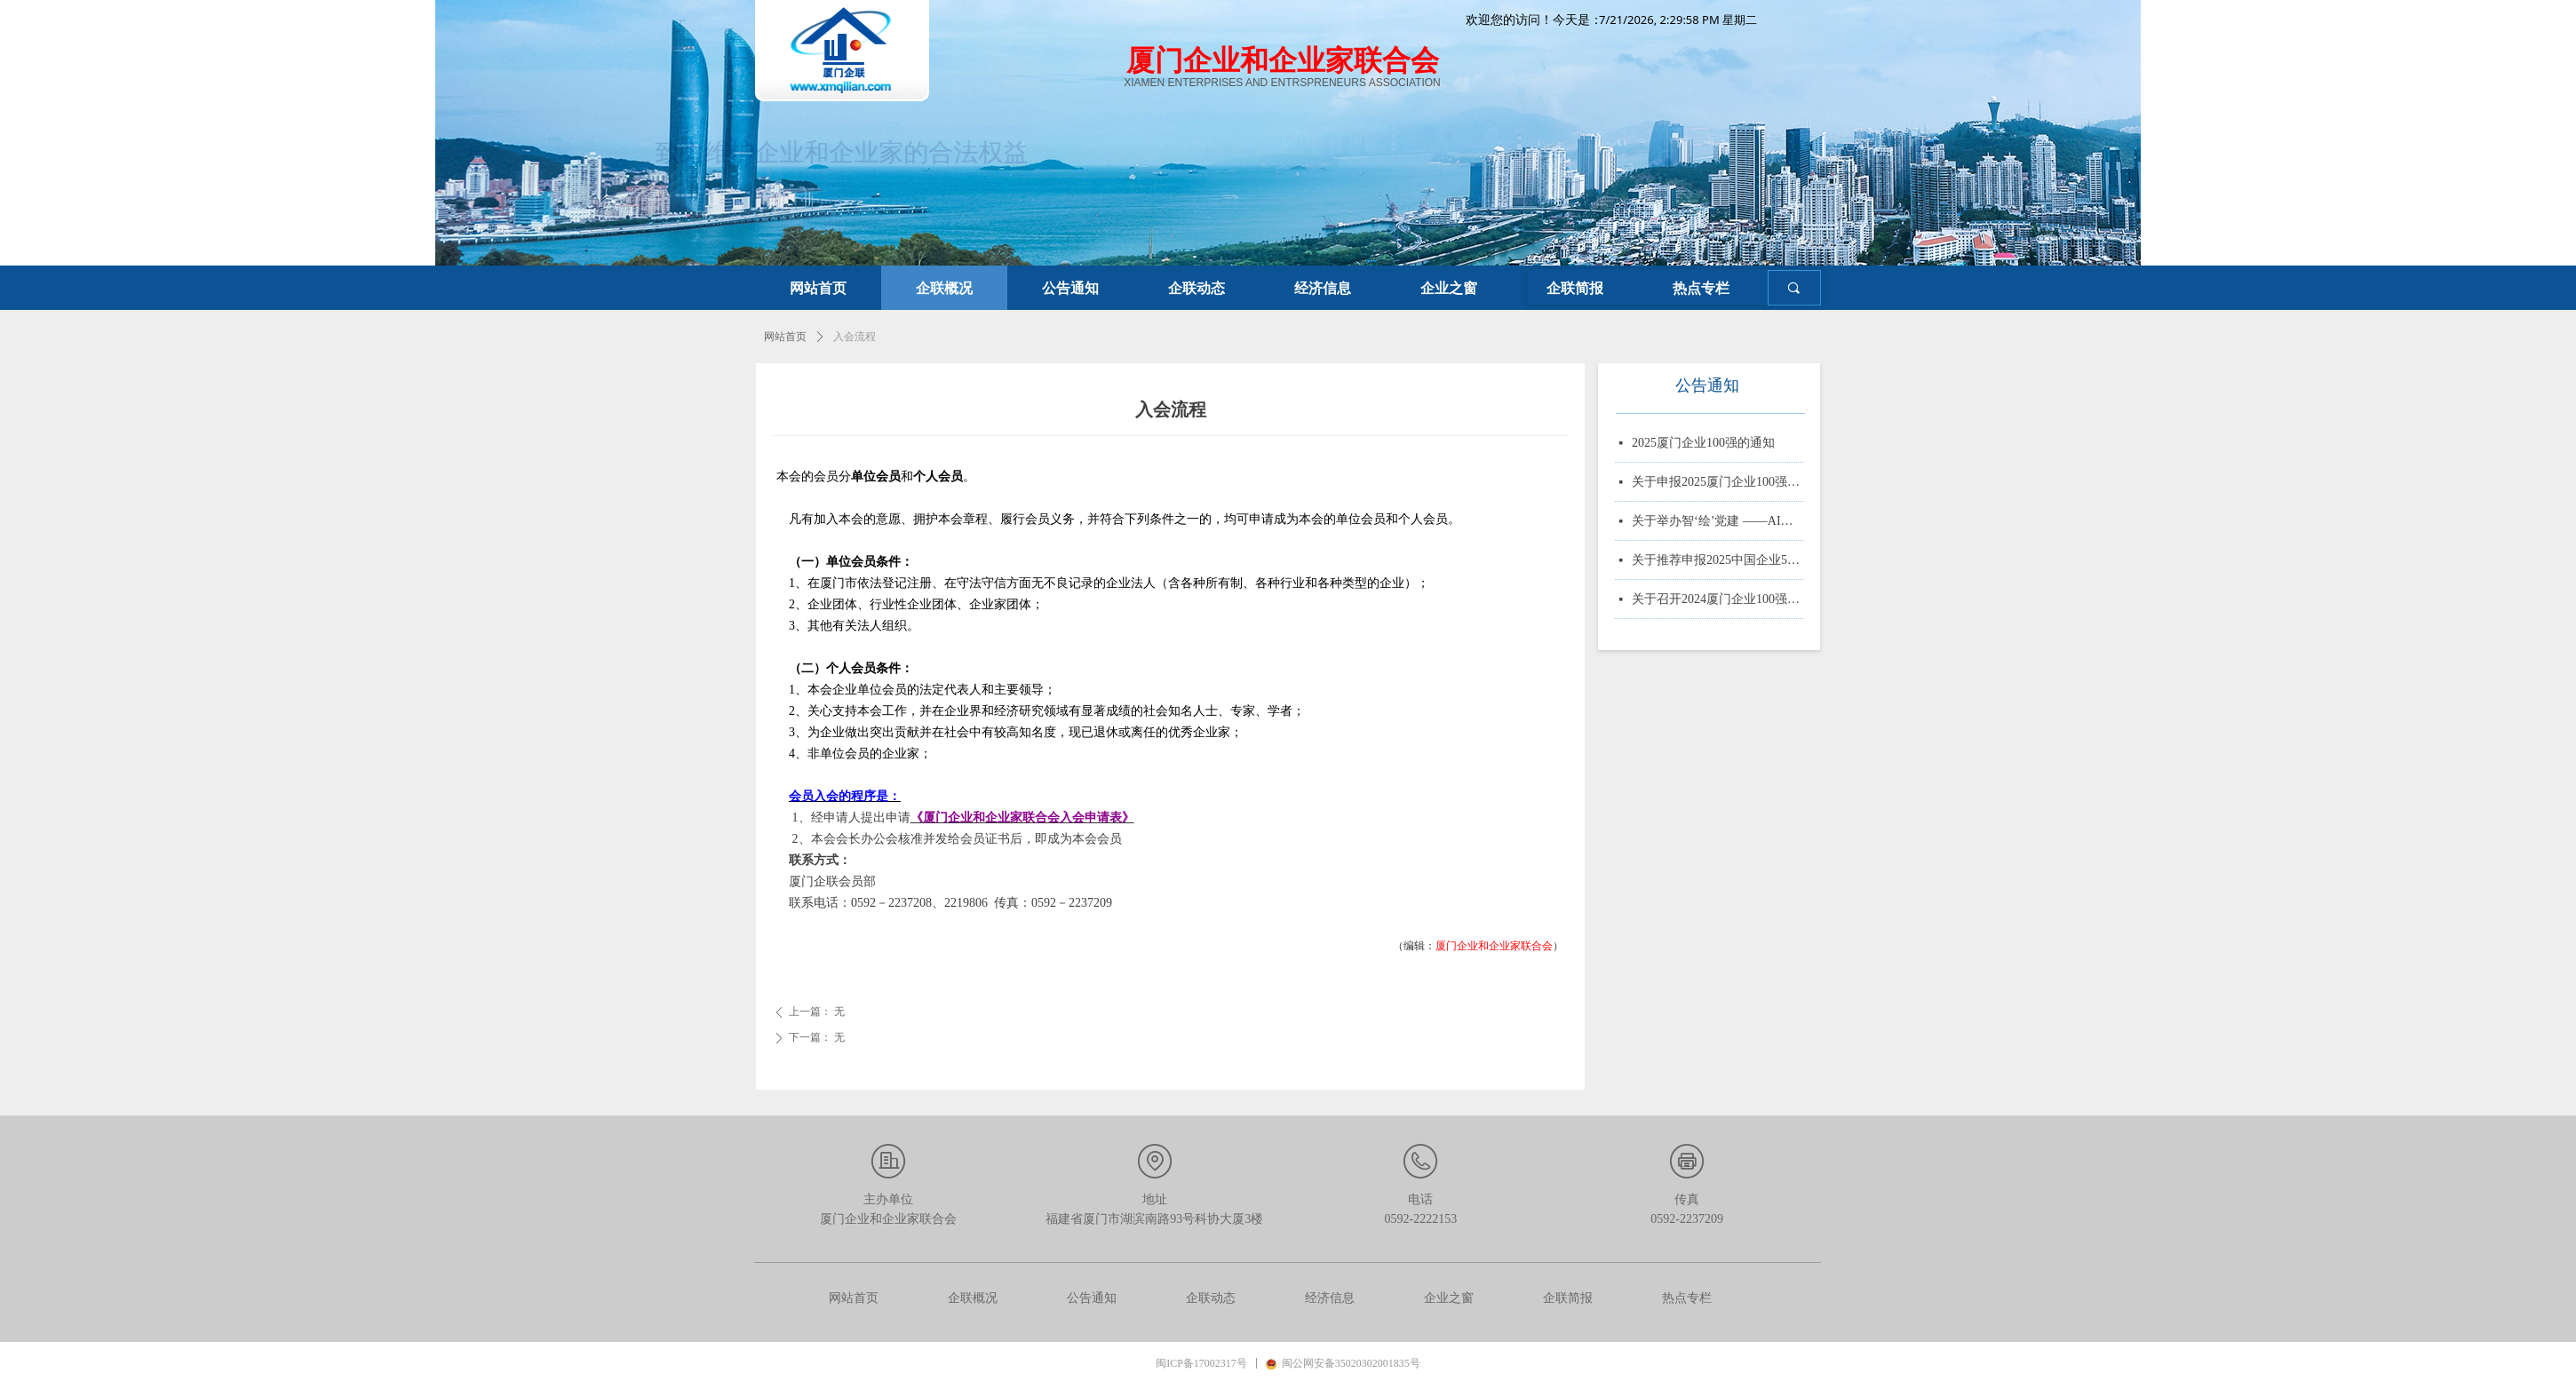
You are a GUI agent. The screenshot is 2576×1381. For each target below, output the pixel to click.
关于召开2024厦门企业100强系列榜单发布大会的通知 (1718, 600)
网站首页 (785, 336)
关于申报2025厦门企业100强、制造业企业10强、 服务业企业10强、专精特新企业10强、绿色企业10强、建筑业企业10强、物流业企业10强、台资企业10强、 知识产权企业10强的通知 (1718, 483)
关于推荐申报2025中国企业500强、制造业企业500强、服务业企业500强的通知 (1718, 561)
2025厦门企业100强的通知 (1703, 444)
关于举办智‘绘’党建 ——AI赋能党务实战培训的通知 (1718, 522)
